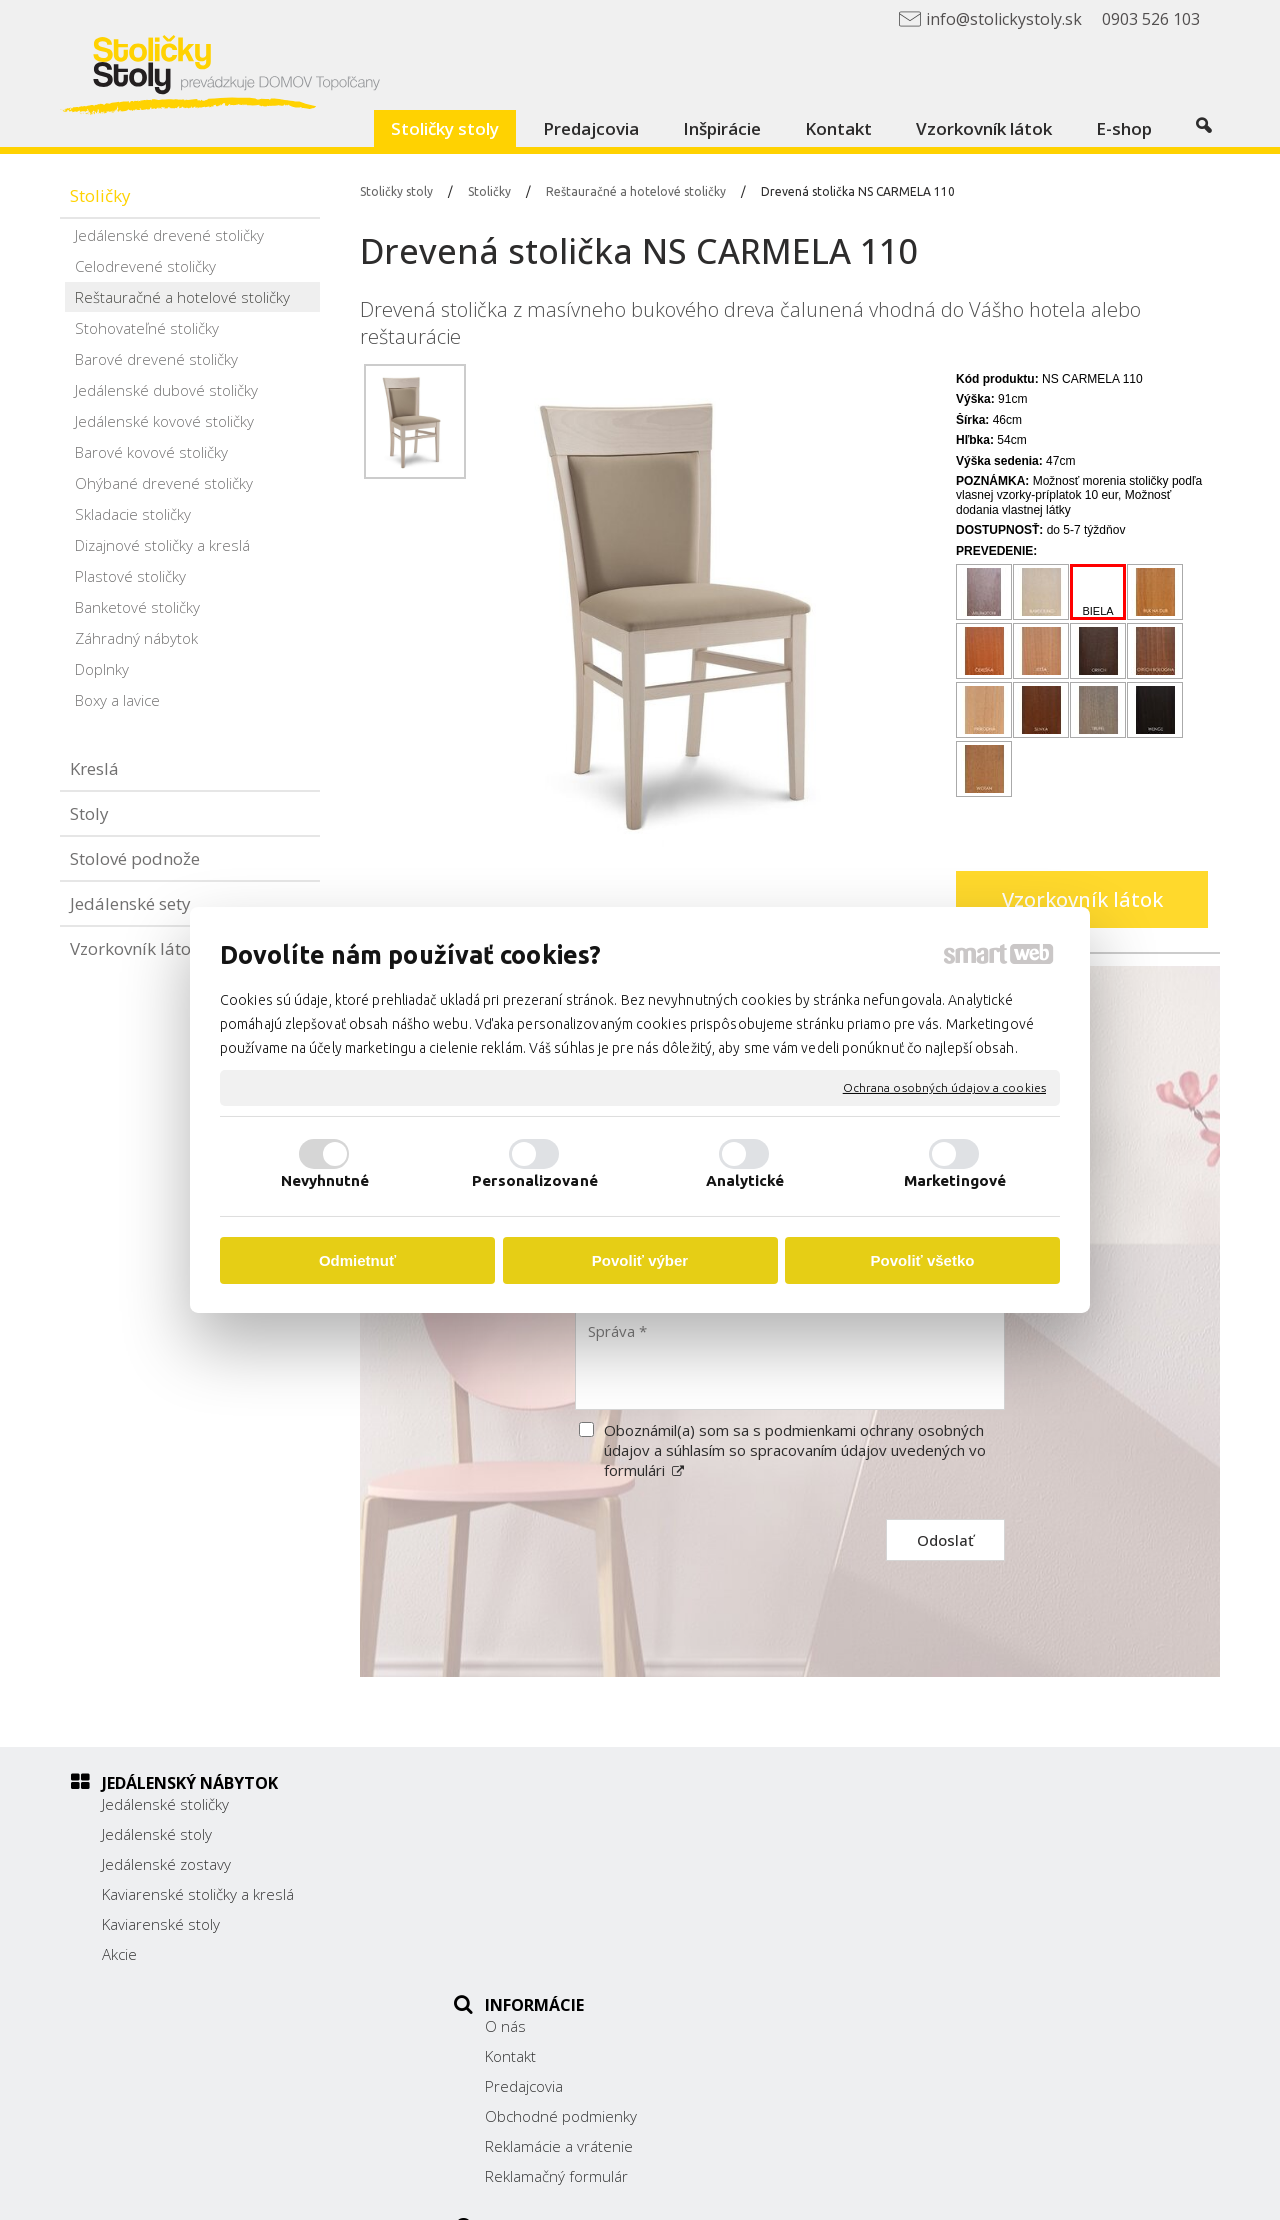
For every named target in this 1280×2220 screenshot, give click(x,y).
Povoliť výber (640, 1260)
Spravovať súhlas (1030, 2191)
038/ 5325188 (933, 1891)
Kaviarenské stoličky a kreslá (198, 1894)
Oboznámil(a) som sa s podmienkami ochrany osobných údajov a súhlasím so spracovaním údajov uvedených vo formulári (795, 1450)
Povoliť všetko (923, 1260)
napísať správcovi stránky (687, 2191)
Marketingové (955, 1180)
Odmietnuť (357, 1260)
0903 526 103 (932, 1913)
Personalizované (535, 1180)
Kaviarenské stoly (161, 1924)
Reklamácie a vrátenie (570, 1924)
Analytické (745, 1180)
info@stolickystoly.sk (954, 1936)
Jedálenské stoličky (165, 1804)
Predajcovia (535, 1864)
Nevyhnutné (325, 1180)
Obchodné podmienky (572, 1894)
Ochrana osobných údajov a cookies (944, 1087)
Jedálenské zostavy (166, 1864)
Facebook (916, 1964)
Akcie (119, 1954)
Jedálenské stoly (157, 1834)
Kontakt (521, 1834)
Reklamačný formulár (567, 1954)
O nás (516, 1804)
